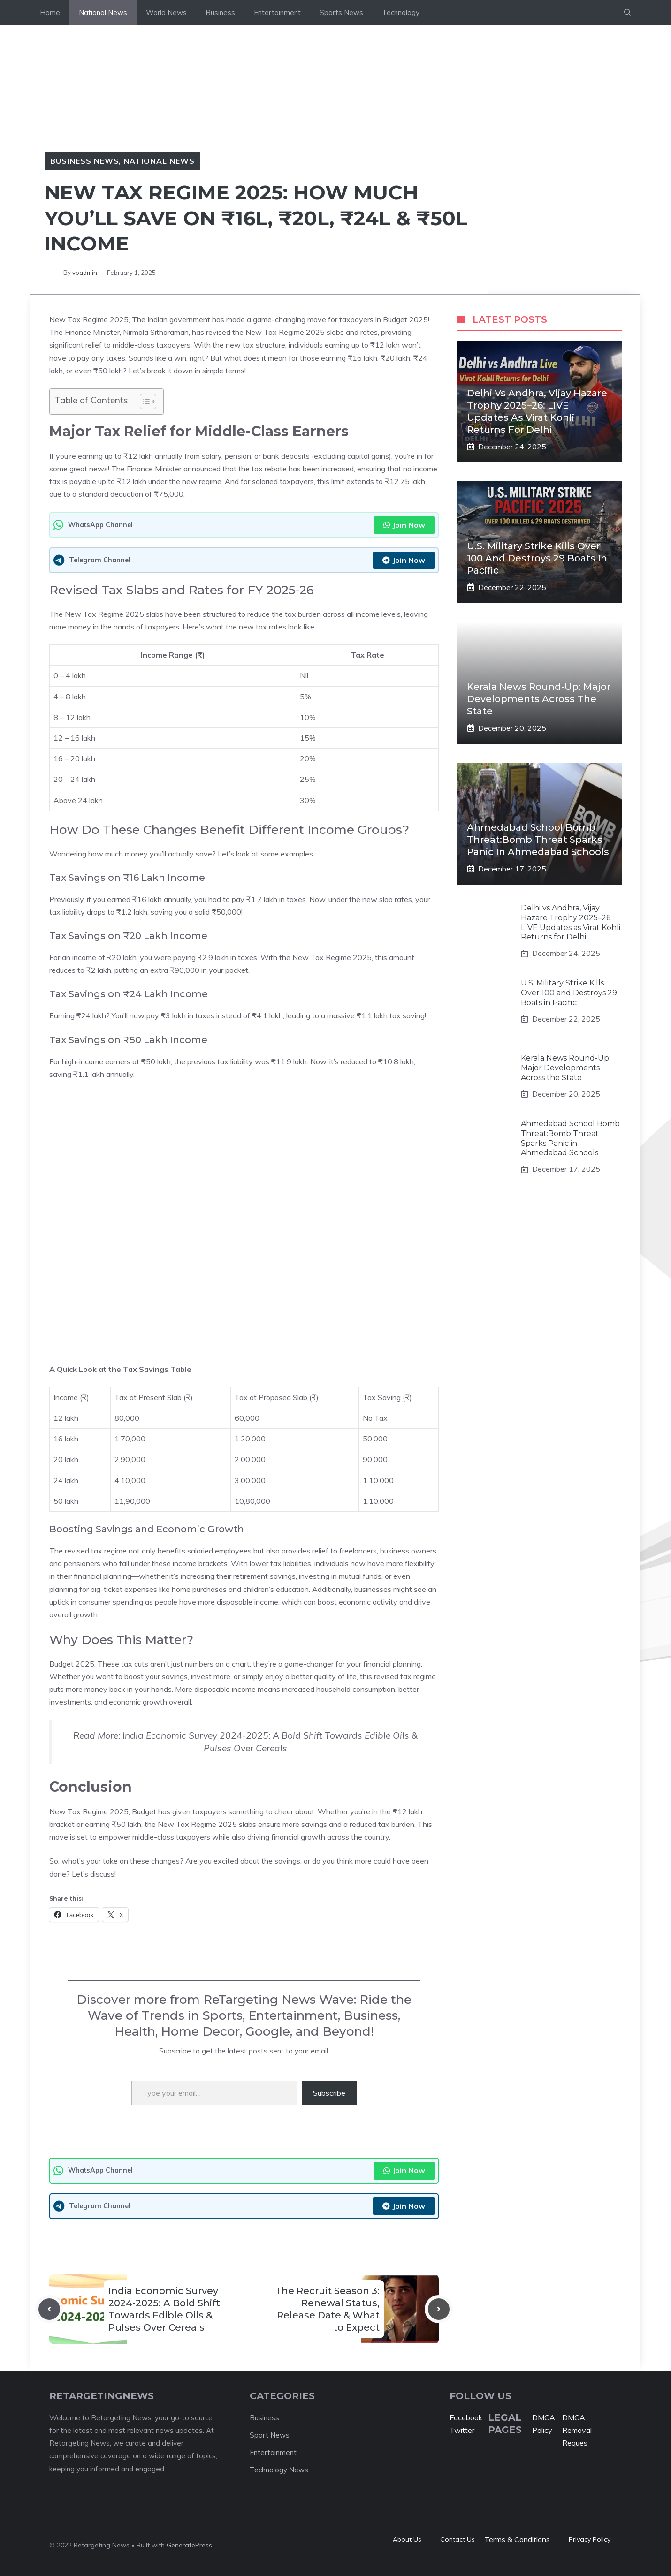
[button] (627, 12)
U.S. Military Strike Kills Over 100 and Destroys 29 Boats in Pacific (537, 558)
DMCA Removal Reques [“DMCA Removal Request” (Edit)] (577, 2430)
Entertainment (277, 12)
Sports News (341, 12)
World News (166, 12)
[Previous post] (49, 2309)
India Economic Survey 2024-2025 (195, 1735)
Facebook (466, 2417)
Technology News (279, 2469)
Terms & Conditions (517, 2539)
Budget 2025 (71, 1663)
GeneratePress (189, 2545)
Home (50, 12)
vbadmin (84, 272)
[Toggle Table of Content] (143, 401)
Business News (84, 161)
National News (103, 12)
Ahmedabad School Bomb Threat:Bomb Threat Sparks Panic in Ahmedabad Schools (538, 839)
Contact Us (457, 2539)
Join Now (404, 525)
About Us (407, 2539)
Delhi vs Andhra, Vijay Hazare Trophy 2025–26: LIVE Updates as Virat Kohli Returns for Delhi (570, 922)
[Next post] (439, 2309)
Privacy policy (589, 2539)
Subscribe (329, 2093)
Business (220, 12)
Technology (400, 12)
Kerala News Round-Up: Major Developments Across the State (538, 699)
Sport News (270, 2435)
